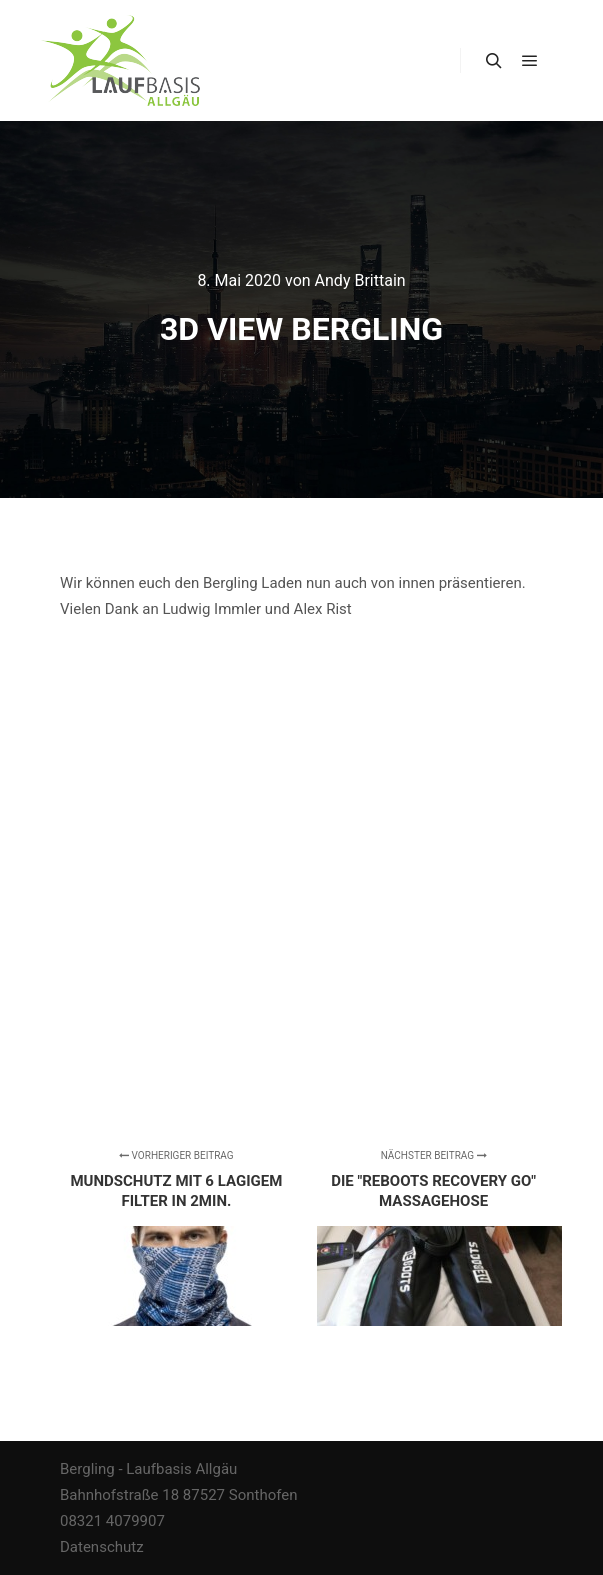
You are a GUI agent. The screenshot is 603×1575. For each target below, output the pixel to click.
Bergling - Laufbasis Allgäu (148, 1469)
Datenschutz (102, 1547)
